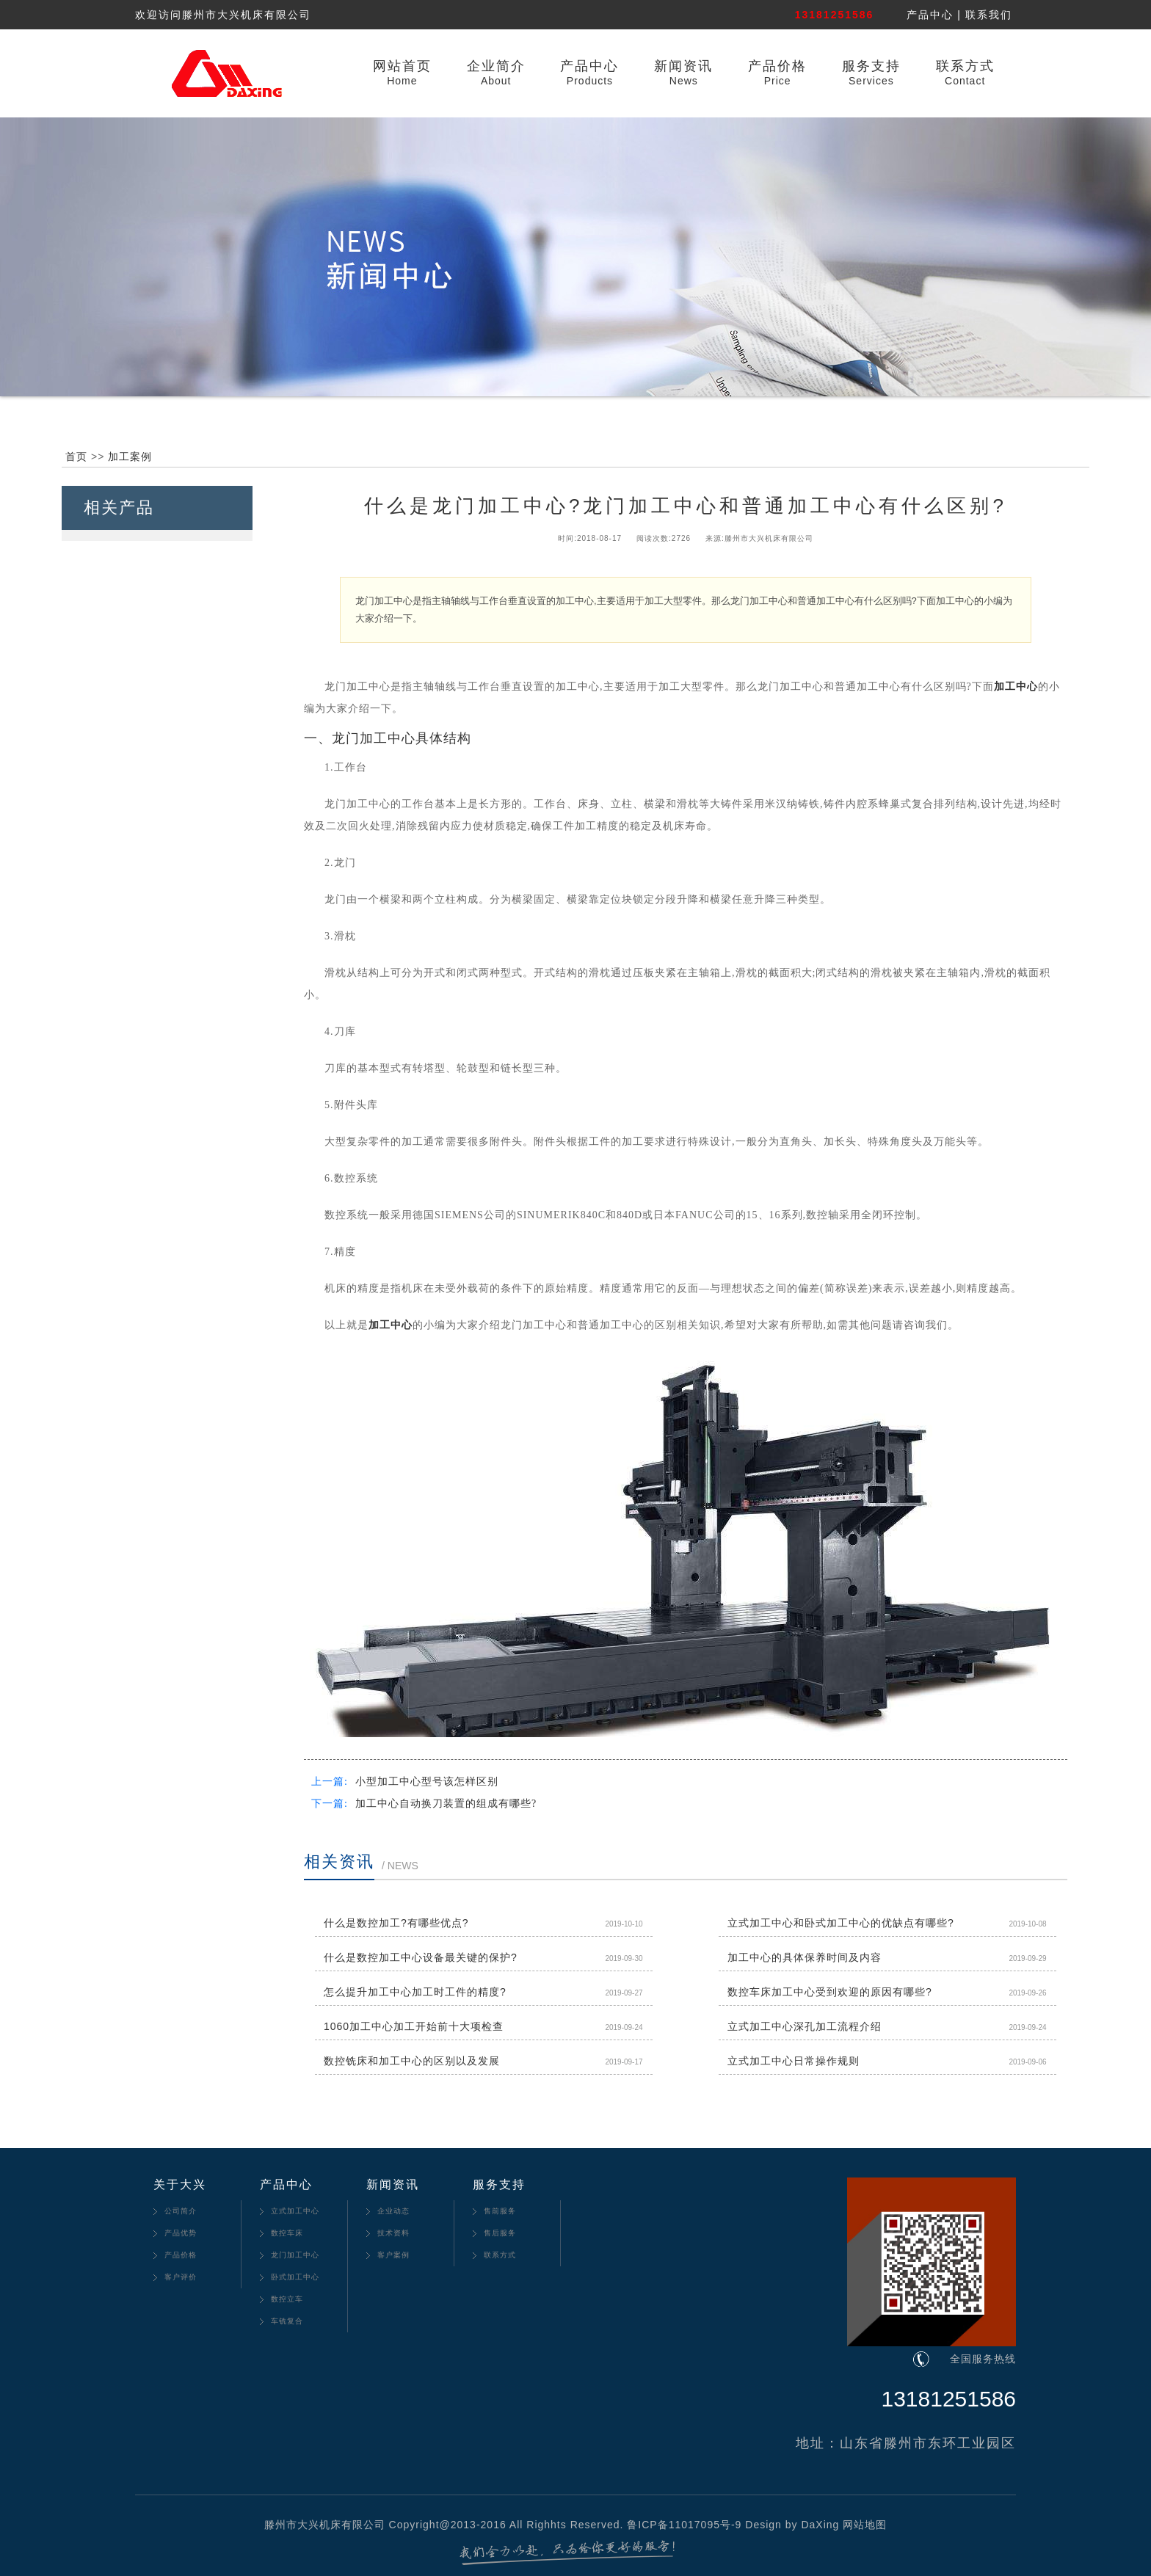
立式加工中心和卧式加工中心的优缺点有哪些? (840, 1923)
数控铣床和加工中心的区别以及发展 (412, 2061)
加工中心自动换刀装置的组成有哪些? (446, 1803)
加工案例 (130, 456)
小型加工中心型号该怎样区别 (426, 1781)
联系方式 (965, 66)
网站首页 (402, 66)
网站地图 (865, 2524)
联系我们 (988, 15)
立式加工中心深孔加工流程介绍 (804, 2026)
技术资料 (393, 2233)
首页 (76, 456)
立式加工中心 (295, 2211)
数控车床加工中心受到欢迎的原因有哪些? (829, 1992)
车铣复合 (287, 2321)
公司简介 (180, 2211)
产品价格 (777, 66)
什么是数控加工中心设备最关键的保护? (421, 1957)
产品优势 (180, 2233)
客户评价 (180, 2277)
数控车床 (287, 2233)
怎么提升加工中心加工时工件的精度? (415, 1992)
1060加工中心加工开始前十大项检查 (414, 2026)
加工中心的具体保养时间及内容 (804, 1957)
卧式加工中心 (295, 2277)
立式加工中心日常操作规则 (793, 2061)
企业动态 (393, 2211)
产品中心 (930, 15)
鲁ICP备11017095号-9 (684, 2524)
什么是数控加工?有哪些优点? (396, 1923)
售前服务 (500, 2211)
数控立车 (287, 2299)
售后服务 (500, 2233)
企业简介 (496, 66)
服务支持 (871, 66)
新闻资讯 (683, 66)
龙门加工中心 (295, 2255)
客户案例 (393, 2255)
